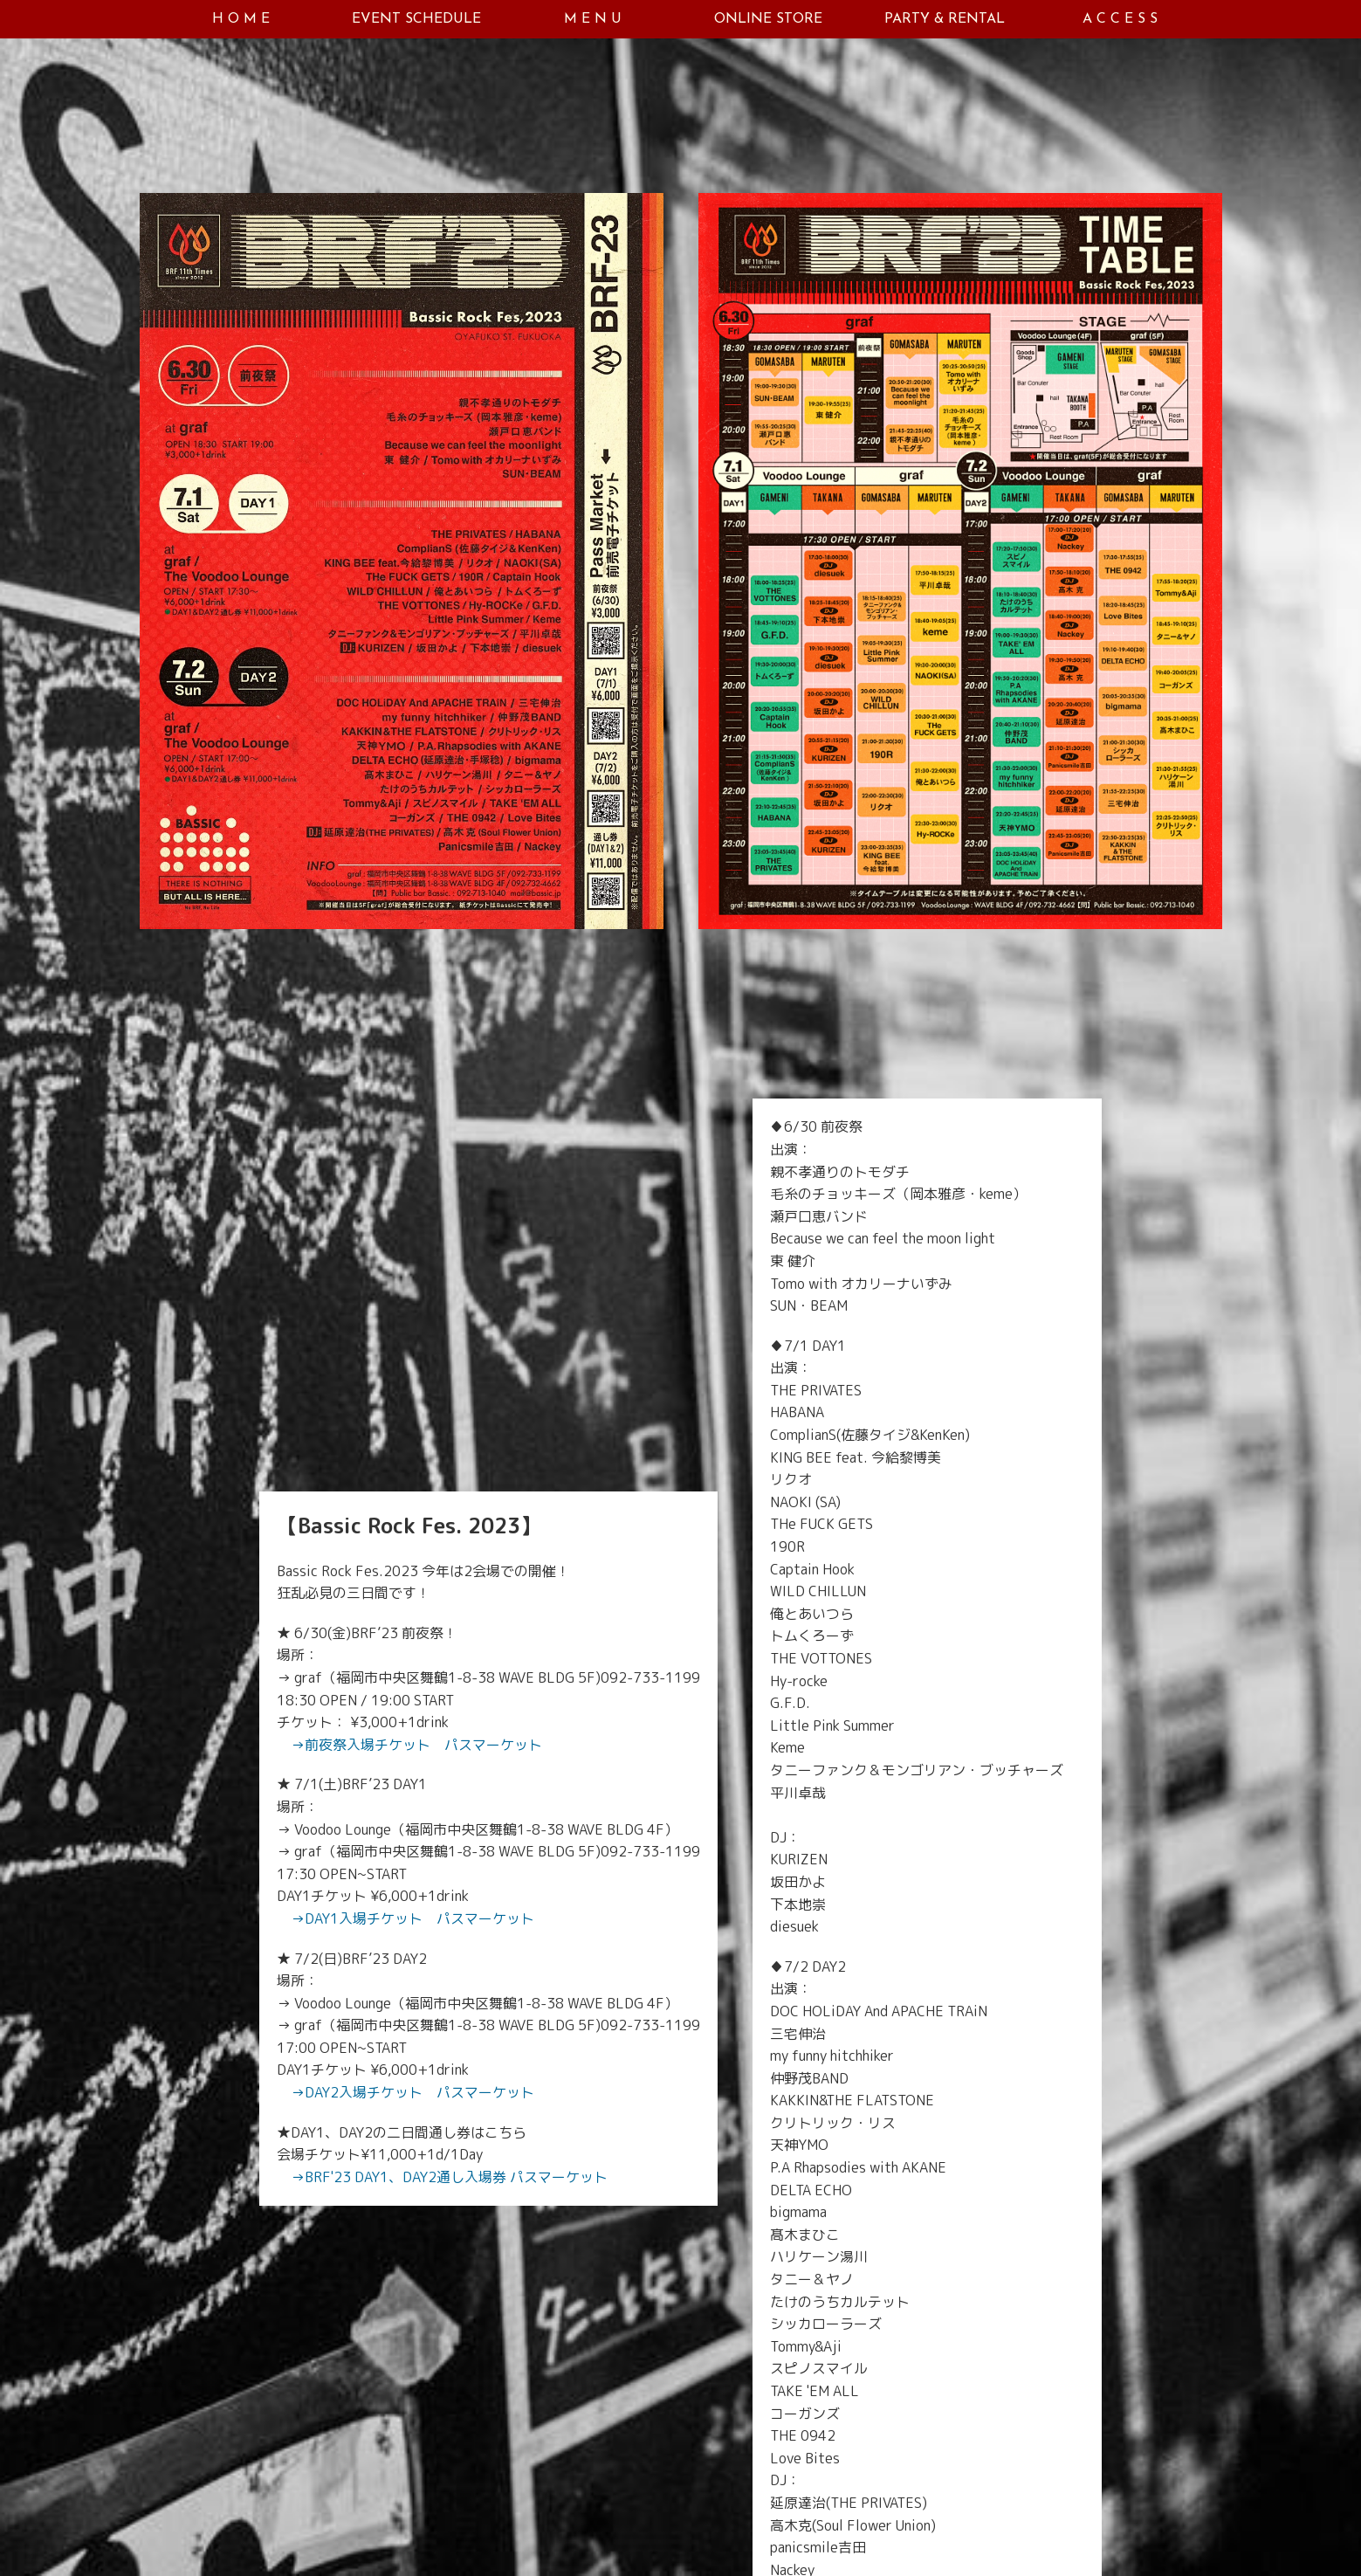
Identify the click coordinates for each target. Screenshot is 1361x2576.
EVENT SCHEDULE (416, 19)
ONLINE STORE (768, 19)
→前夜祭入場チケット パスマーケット (416, 1744)
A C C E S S (1120, 19)
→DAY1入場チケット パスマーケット (412, 1918)
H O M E (241, 19)
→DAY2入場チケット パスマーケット (412, 2092)
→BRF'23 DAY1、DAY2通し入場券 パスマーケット (449, 2177)
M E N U (593, 19)
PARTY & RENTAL (944, 19)
